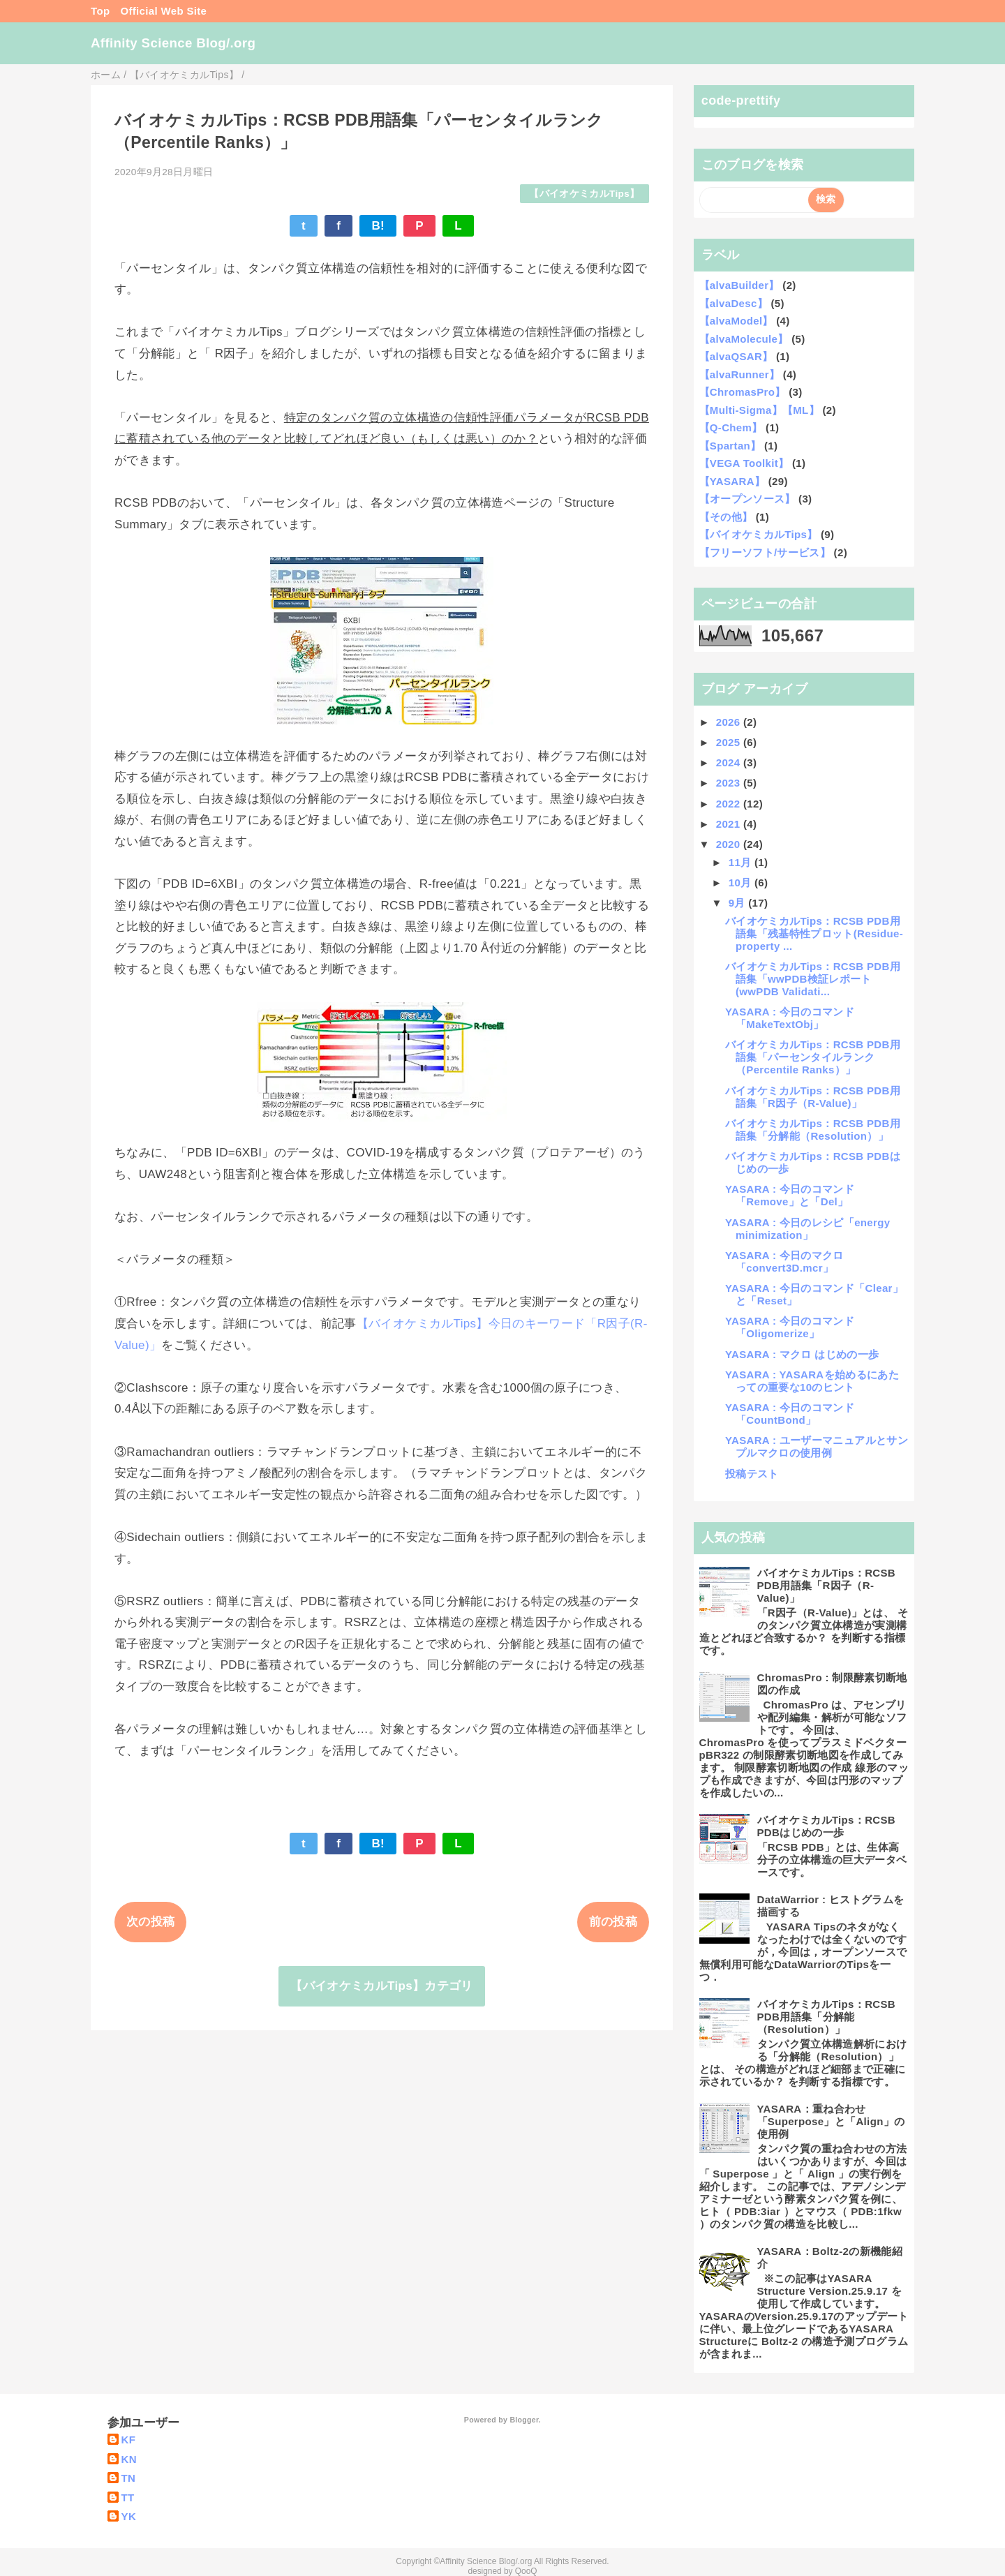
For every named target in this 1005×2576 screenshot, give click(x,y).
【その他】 (726, 517)
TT (128, 2497)
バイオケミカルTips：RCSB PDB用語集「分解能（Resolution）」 (812, 1129)
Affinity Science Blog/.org (173, 43)
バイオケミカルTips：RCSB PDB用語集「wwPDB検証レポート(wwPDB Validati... (812, 978)
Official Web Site (163, 11)
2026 (729, 722)
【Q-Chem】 (731, 427)
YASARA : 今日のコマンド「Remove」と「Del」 (789, 1195)
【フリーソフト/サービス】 (765, 552)
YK (129, 2516)
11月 (741, 862)
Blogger (523, 2419)
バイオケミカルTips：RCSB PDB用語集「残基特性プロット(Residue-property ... (814, 933)
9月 (739, 903)
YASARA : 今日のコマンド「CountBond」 (789, 1413)
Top (100, 11)
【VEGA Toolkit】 (744, 463)
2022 (729, 804)
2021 (729, 824)
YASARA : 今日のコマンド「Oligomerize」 (789, 1327)
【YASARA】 (732, 481)
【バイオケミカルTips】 (584, 193)
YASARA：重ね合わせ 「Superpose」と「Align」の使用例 (831, 2121)
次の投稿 (150, 1921)
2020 (729, 844)
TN (128, 2478)
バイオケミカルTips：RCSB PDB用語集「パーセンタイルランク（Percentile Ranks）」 (812, 1056)
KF (128, 2439)
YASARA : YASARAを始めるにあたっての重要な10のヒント (812, 1381)
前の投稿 (613, 1921)
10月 (741, 882)
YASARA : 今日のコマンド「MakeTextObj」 (789, 1018)
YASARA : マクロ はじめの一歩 (802, 1354)
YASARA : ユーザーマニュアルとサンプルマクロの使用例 (816, 1446)
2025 (729, 742)
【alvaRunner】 (739, 374)
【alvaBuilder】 (739, 285)
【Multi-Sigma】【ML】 (759, 410)
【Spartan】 (730, 446)
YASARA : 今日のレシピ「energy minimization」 (807, 1228)
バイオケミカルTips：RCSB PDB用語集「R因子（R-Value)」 (812, 1097)
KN (129, 2459)
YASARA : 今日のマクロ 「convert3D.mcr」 (784, 1261)
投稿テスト (752, 1474)
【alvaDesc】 (733, 303)
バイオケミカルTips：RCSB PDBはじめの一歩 (826, 1826)
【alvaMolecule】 (744, 339)
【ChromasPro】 (742, 392)
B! (378, 225)
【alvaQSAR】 (736, 356)
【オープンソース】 (747, 499)
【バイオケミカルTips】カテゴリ (381, 1986)
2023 (729, 783)
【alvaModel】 (736, 321)
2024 (729, 762)
